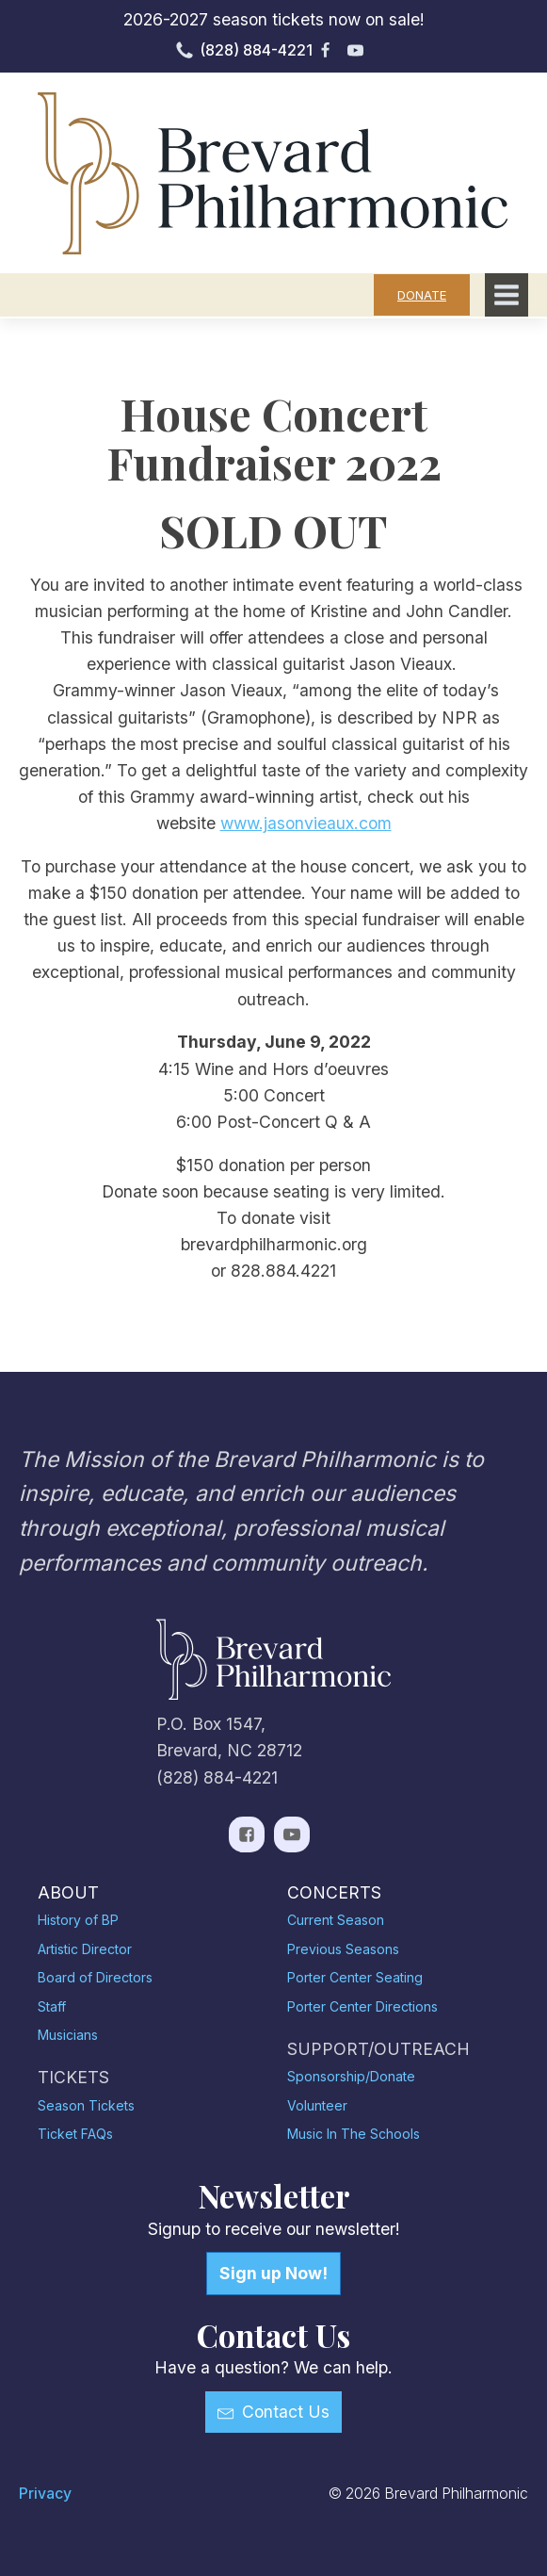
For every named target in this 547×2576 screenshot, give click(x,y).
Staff (52, 2006)
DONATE (421, 294)
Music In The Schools (353, 2134)
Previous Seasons (343, 1949)
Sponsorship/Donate (351, 2076)
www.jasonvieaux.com (306, 823)
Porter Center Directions (362, 2006)
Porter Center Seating (355, 1977)
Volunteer (317, 2105)
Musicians (68, 2035)
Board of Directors (95, 1977)
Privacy (45, 2494)
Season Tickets (86, 2105)
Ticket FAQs (75, 2134)
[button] (273, 2412)
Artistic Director (85, 1949)
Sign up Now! (273, 2273)
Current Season (335, 1920)
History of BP (78, 1920)
